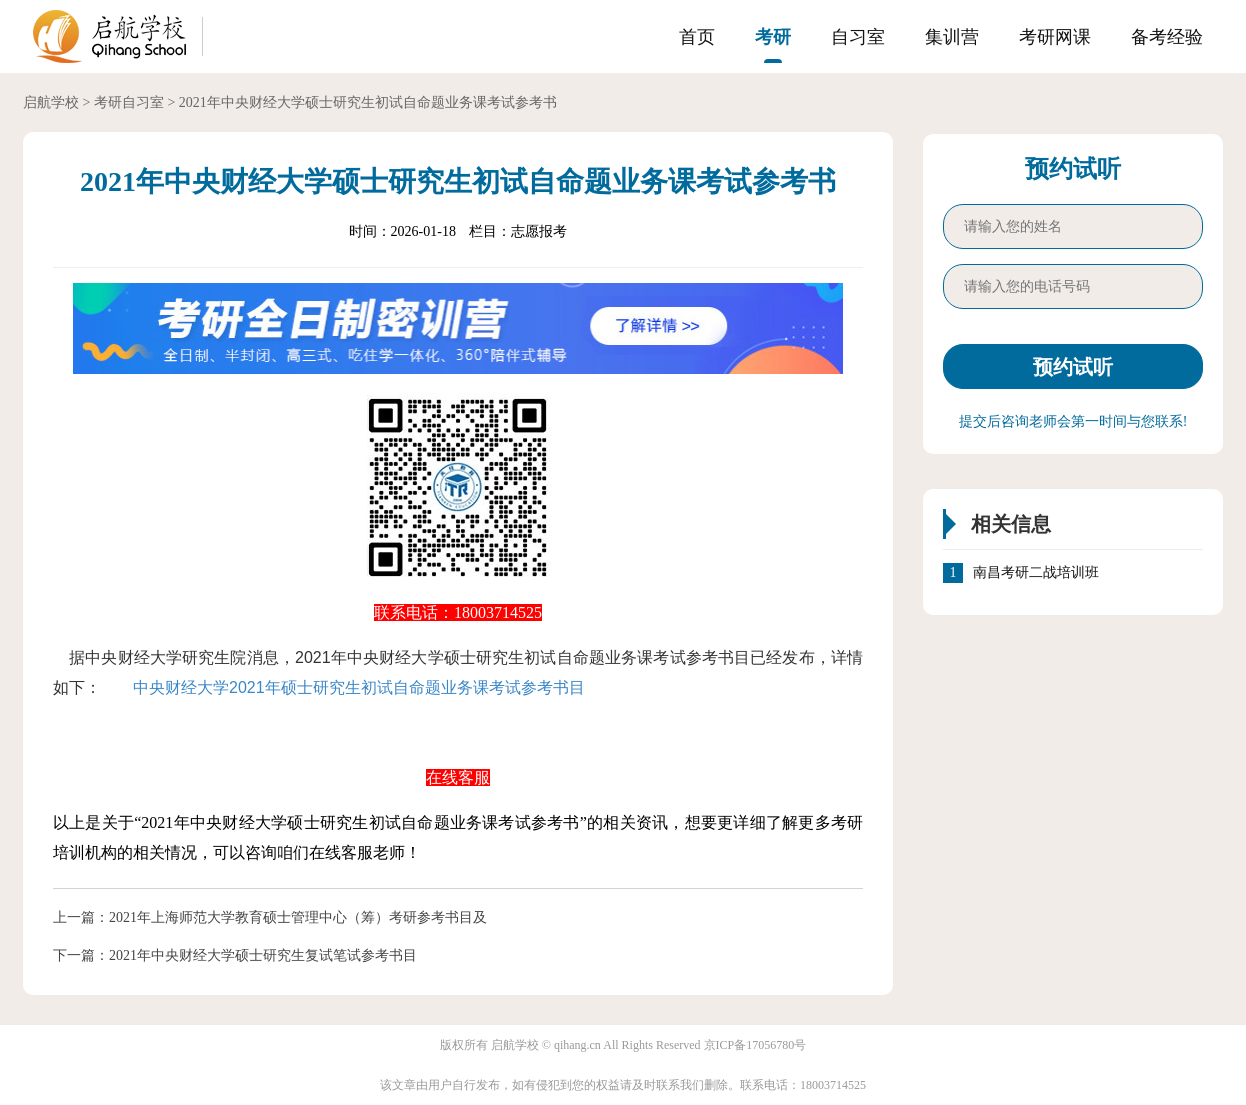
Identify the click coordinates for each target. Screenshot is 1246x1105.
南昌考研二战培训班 (1036, 573)
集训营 (952, 37)
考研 (773, 37)
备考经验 (1167, 37)
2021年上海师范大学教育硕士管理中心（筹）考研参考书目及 (298, 917)
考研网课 (1055, 37)
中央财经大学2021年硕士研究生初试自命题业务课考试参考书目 (359, 687)
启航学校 (51, 102)
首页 (697, 37)
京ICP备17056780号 (755, 1045)
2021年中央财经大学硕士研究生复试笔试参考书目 (263, 955)
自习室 (858, 37)
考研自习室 (129, 102)
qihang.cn (577, 1045)
